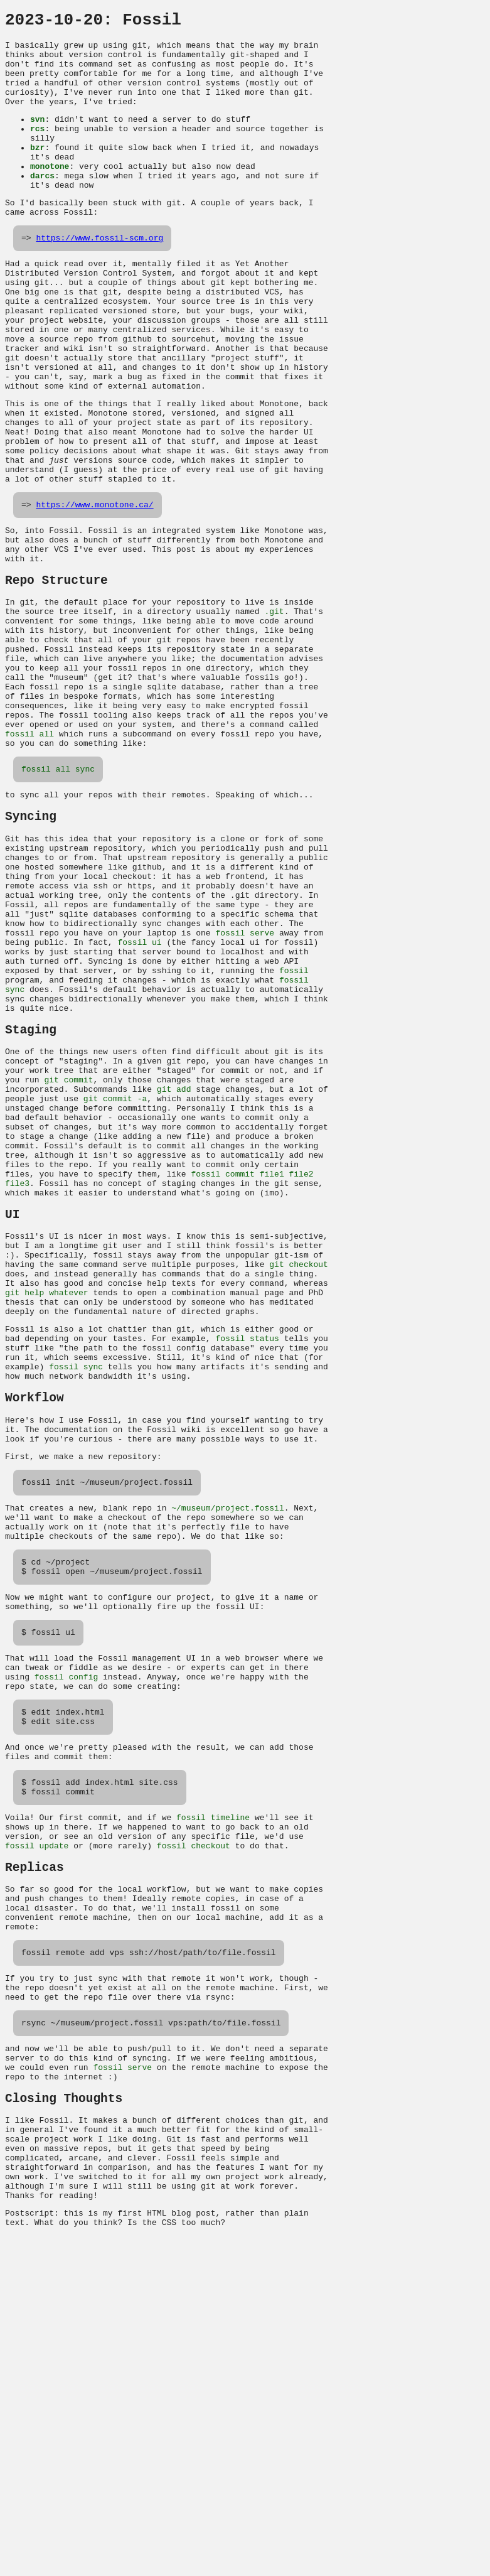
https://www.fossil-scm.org (99, 275)
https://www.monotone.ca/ (94, 587)
